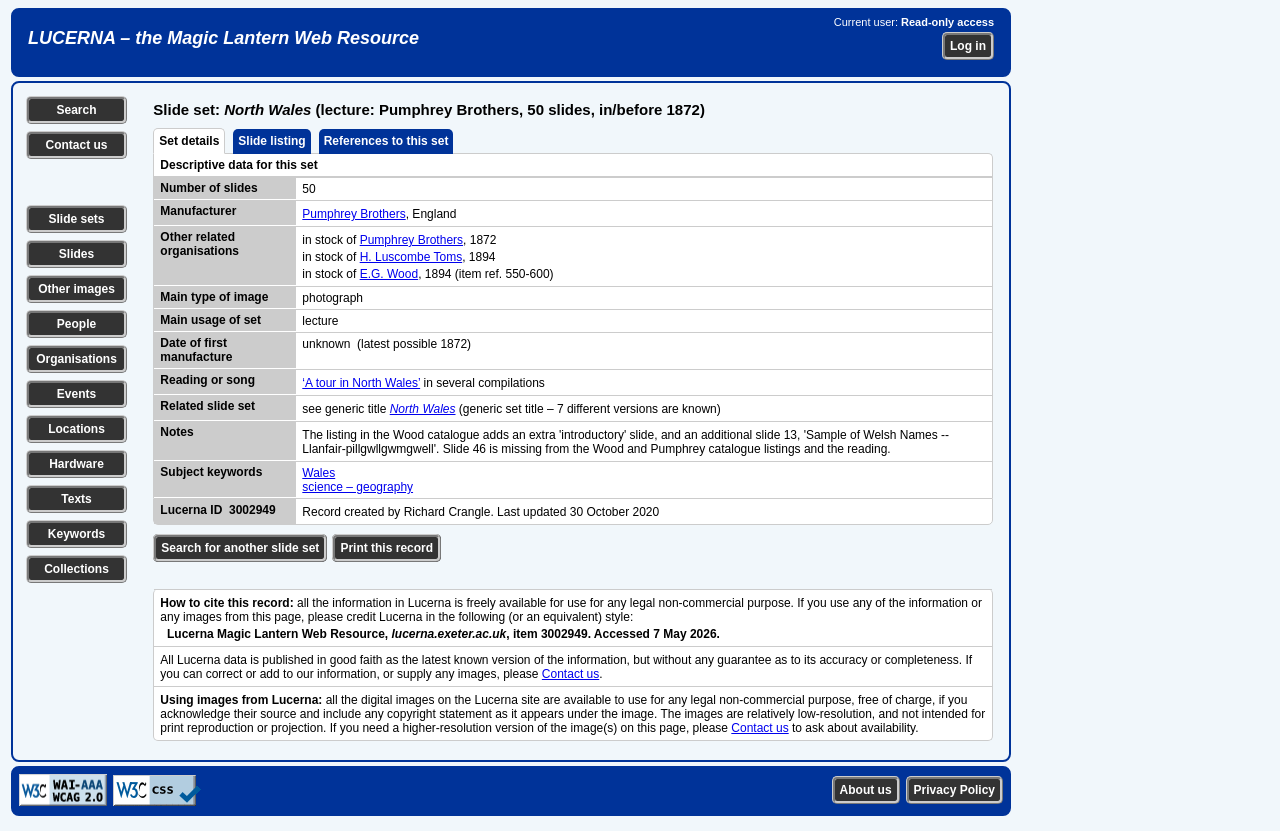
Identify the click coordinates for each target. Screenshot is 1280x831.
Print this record (386, 548)
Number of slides (208, 188)
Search (76, 110)
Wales (318, 473)
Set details (189, 141)
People (76, 324)
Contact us (76, 145)
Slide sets (76, 219)
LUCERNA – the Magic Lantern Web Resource (223, 38)
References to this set (386, 141)
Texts (76, 499)
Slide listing (271, 141)
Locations (76, 429)
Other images (76, 289)
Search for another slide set (240, 548)
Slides (76, 254)
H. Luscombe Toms (411, 257)
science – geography (357, 487)
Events (76, 394)
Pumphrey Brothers (353, 214)
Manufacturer (198, 211)
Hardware (76, 464)
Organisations (76, 359)
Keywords (76, 534)
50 (308, 189)
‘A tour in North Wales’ (361, 383)
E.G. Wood (389, 274)
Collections (76, 569)
